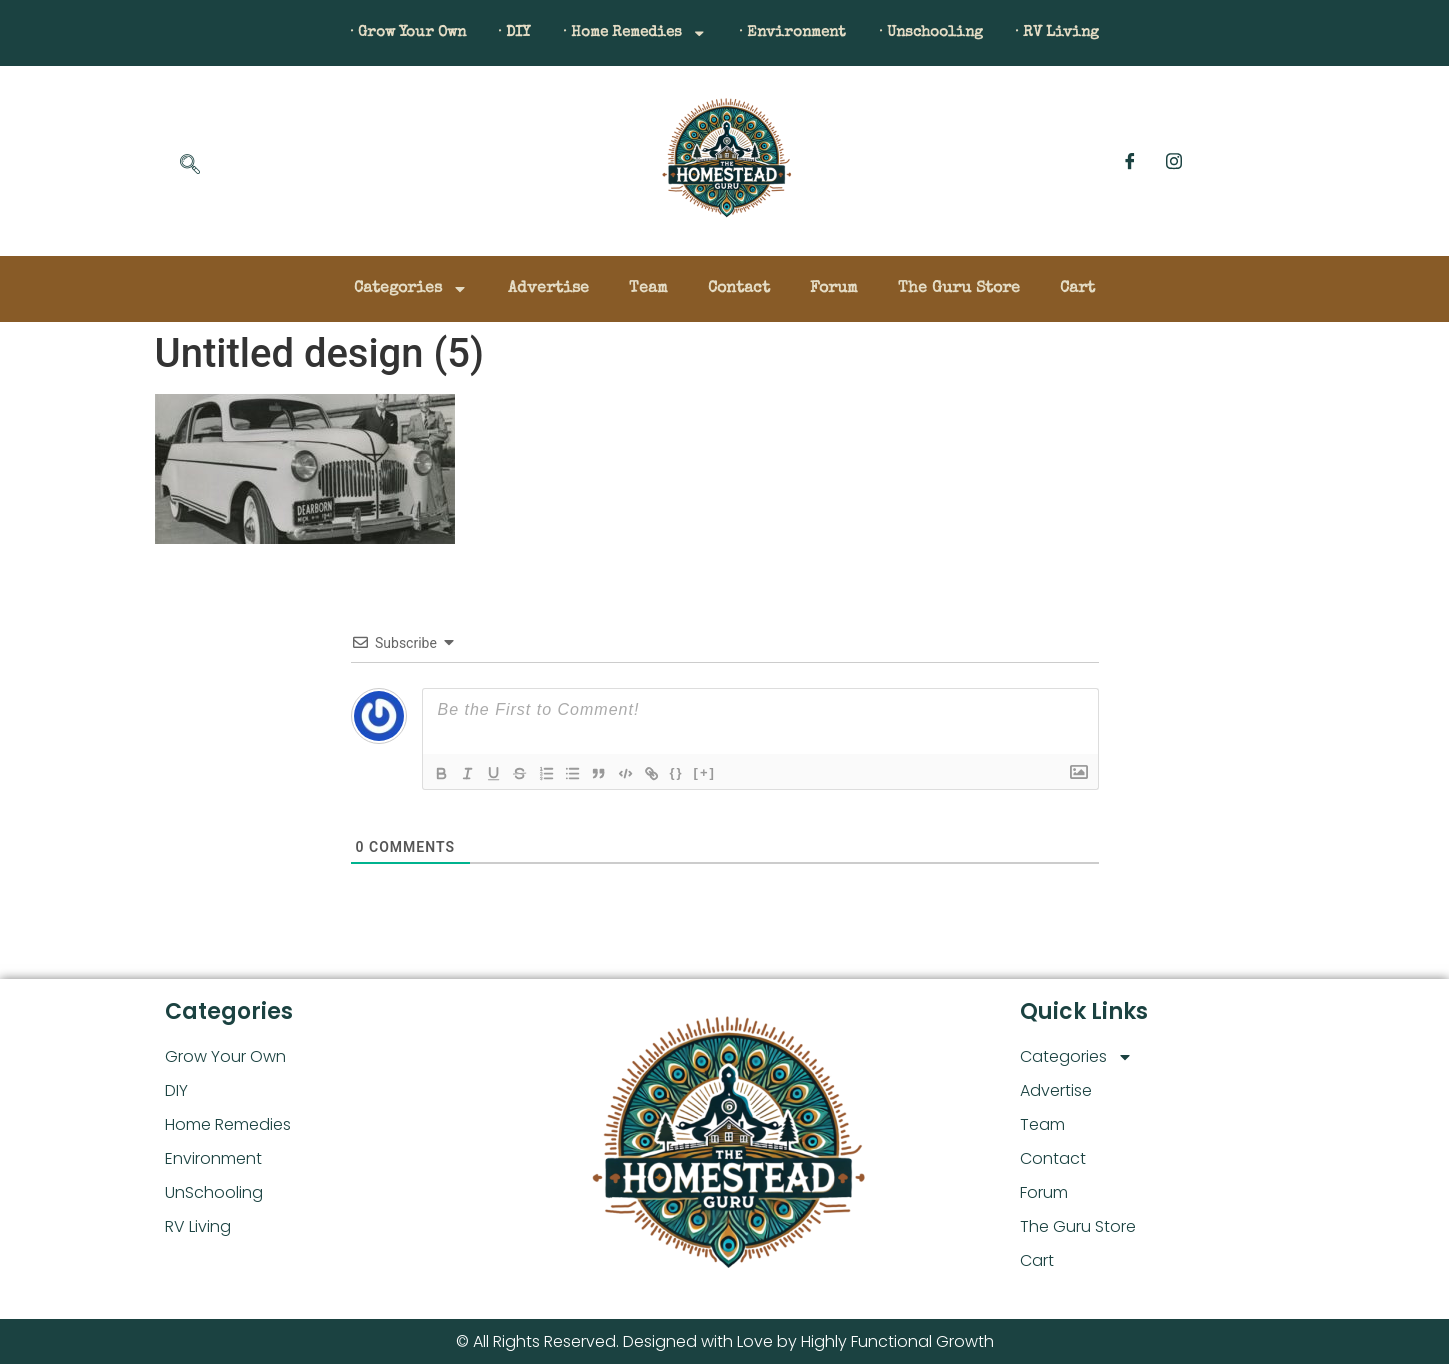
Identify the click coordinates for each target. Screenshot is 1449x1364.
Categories (411, 289)
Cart (1077, 289)
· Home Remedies (628, 33)
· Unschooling (954, 33)
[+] (720, 772)
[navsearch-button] (190, 166)
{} (692, 772)
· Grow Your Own (372, 33)
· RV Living (1095, 33)
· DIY (493, 33)
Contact (739, 289)
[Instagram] (1174, 161)
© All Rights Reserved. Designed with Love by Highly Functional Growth (725, 1341)
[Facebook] (1130, 161)
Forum (834, 289)
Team (648, 289)
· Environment (802, 33)
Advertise (548, 289)
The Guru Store (959, 289)
